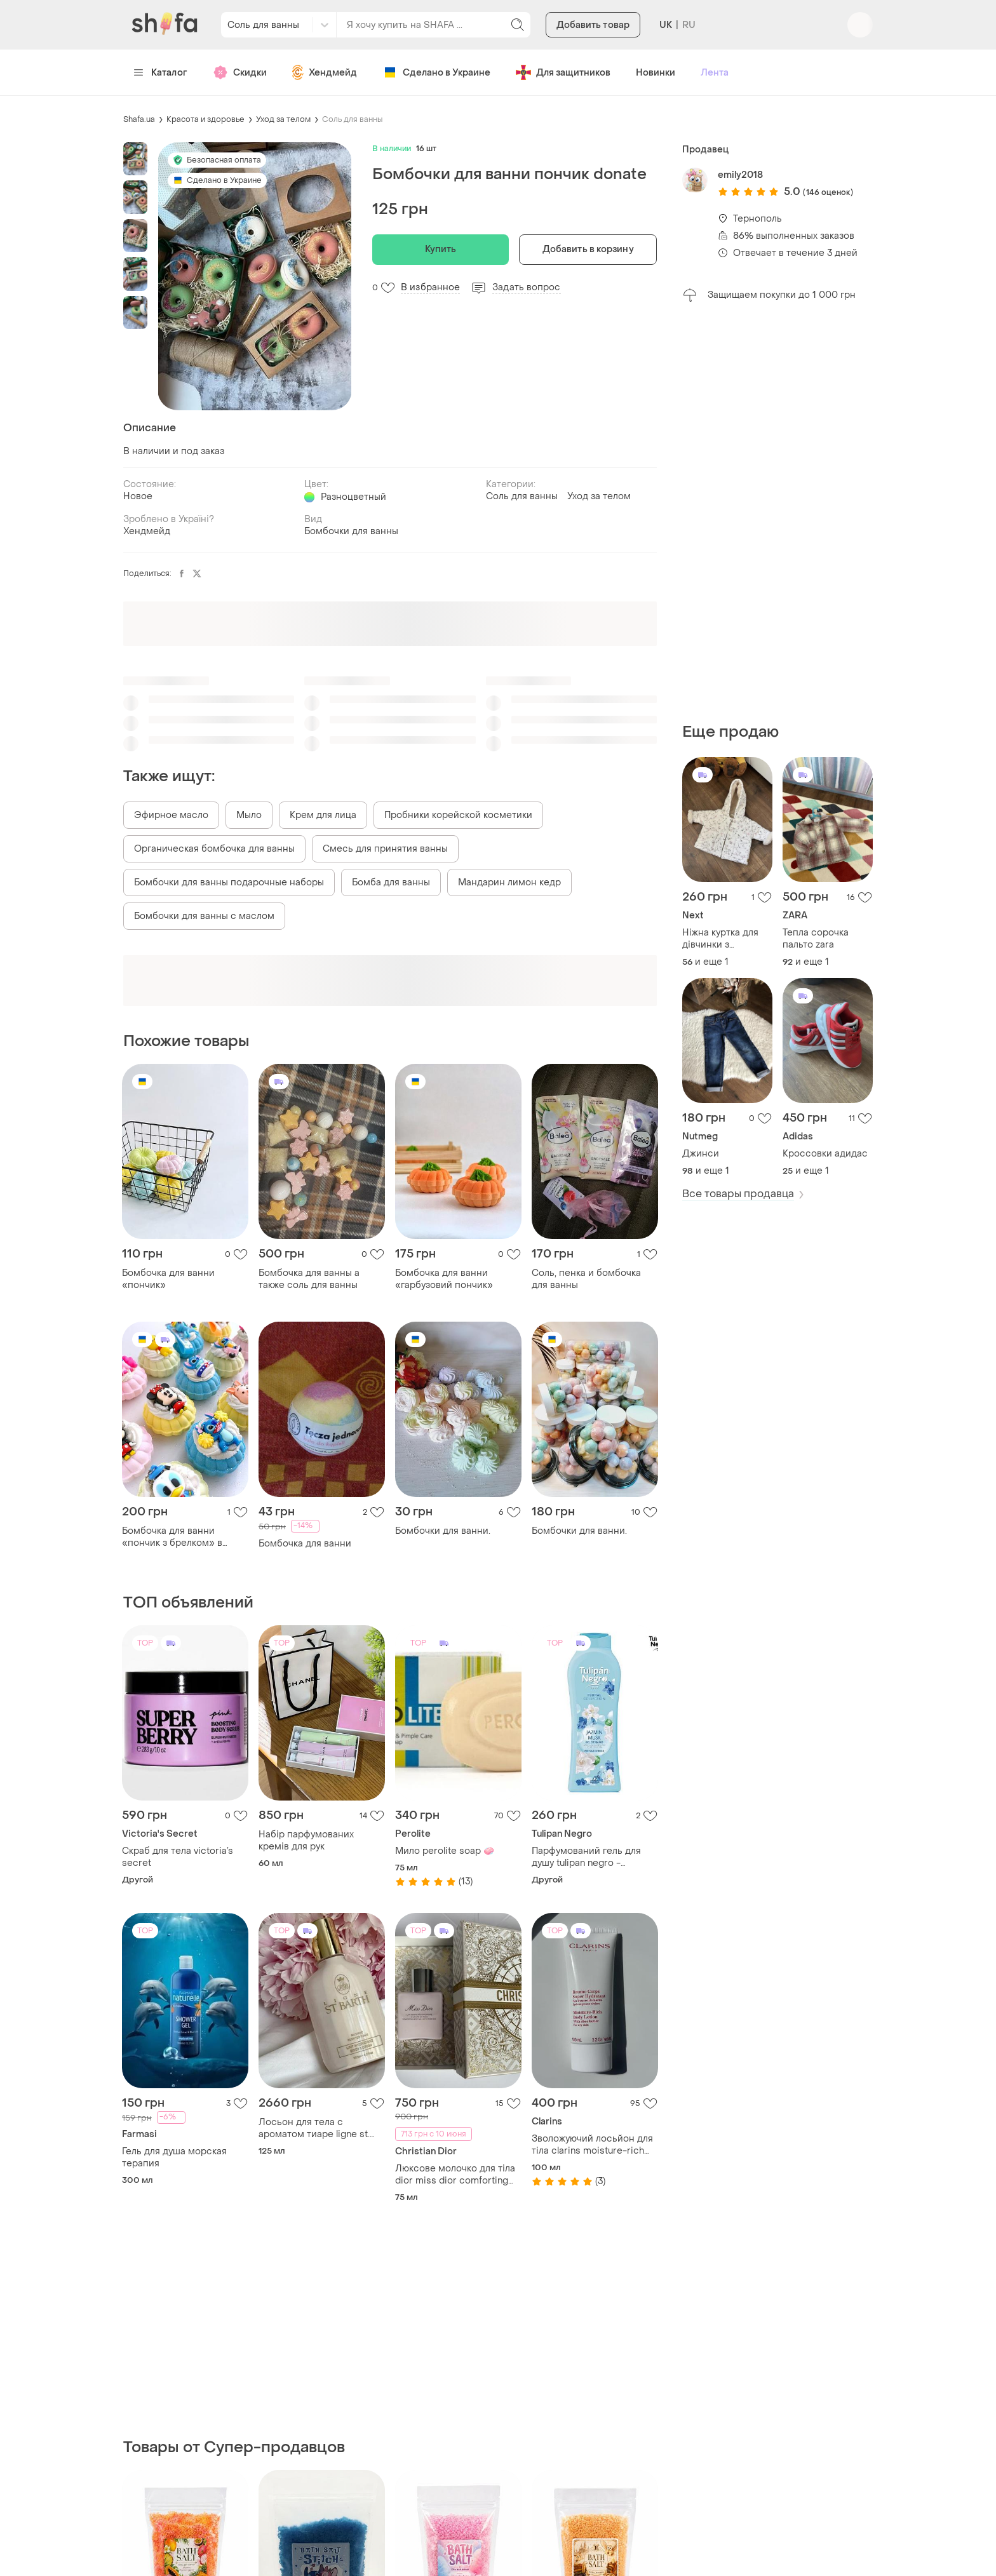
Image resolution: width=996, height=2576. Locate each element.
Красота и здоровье (205, 119)
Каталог (160, 73)
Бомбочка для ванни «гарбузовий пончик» (444, 1279)
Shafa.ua (139, 119)
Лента (715, 73)
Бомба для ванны (391, 882)
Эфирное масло (171, 815)
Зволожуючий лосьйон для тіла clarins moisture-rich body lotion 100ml (592, 2145)
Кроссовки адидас (825, 1154)
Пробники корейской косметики (458, 815)
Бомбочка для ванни (305, 1544)
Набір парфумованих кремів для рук (306, 1840)
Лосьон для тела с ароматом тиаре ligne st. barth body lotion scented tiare (315, 2128)
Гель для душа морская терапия (174, 2157)
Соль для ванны (352, 119)
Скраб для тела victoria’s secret (177, 1857)
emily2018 (740, 175)
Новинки (655, 73)
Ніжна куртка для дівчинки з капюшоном (720, 939)
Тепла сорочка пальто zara (816, 939)
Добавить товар (592, 25)
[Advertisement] (777, 512)
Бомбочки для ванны (351, 531)
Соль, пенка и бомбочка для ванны (586, 1279)
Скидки (240, 72)
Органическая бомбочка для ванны (214, 849)
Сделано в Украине (436, 72)
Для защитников (563, 72)
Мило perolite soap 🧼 (444, 1851)
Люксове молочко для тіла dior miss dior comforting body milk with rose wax (455, 2175)
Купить (441, 249)
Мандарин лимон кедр (509, 882)
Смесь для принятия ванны (385, 849)
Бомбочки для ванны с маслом (204, 916)
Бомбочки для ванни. (442, 1531)
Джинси (700, 1154)
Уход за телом (283, 119)
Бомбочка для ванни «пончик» (168, 1279)
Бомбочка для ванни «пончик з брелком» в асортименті (172, 1537)
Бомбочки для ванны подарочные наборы (229, 882)
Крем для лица (323, 815)
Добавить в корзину (588, 249)
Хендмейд (324, 72)
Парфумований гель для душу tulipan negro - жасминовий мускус (586, 1857)
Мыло (249, 815)
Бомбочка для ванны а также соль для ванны (309, 1279)
